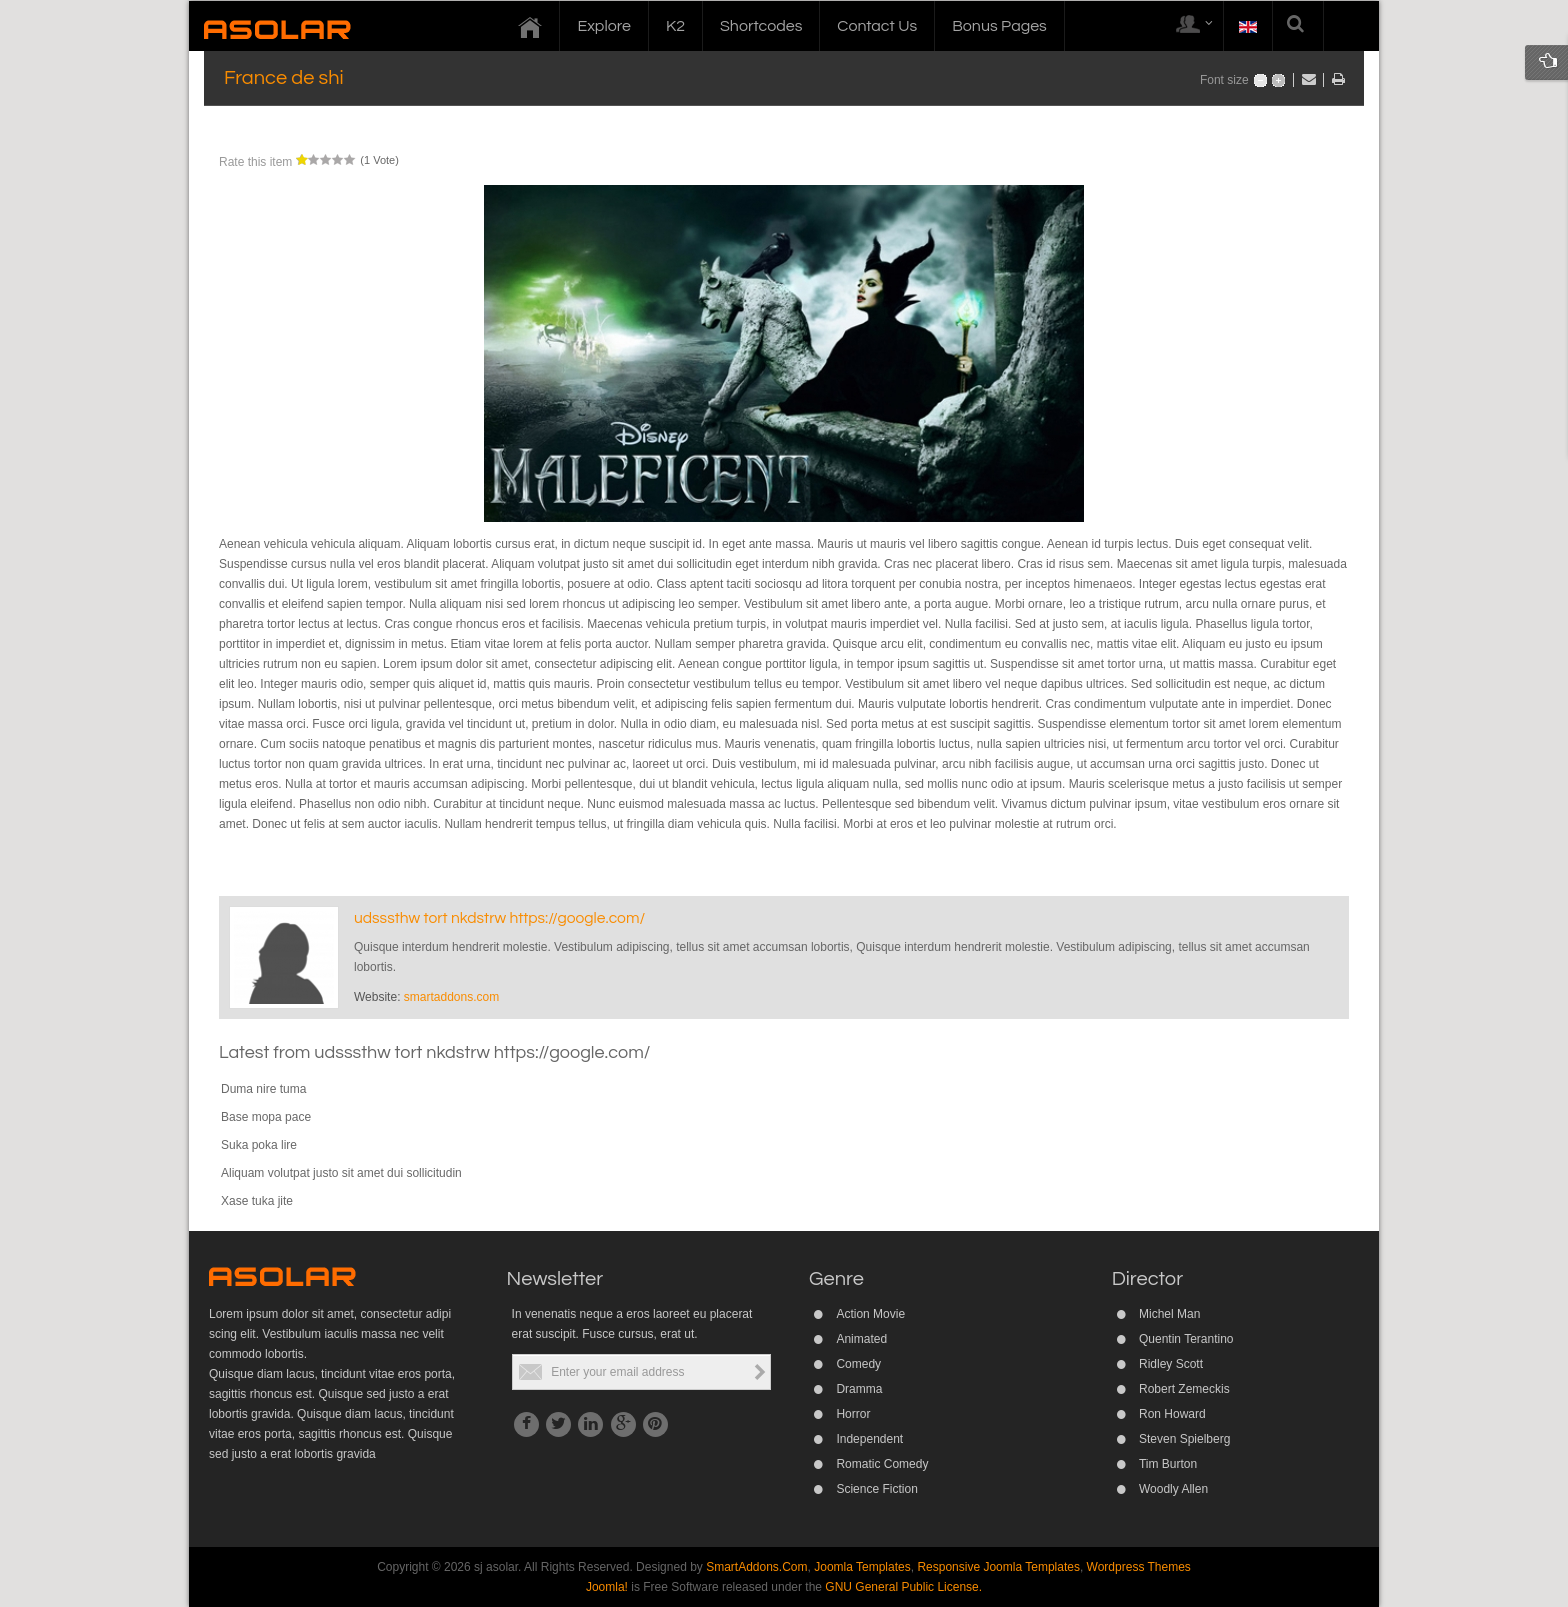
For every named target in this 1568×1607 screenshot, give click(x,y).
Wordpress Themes (1139, 1567)
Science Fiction (876, 1489)
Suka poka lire (259, 1145)
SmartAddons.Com (756, 1567)
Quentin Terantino (1186, 1339)
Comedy (858, 1364)
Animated (861, 1339)
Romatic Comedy (882, 1464)
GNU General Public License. (903, 1587)
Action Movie (870, 1314)
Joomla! (607, 1587)
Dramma (859, 1389)
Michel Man (1169, 1314)
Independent (869, 1439)
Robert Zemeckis (1184, 1389)
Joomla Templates (862, 1567)
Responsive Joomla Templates (998, 1567)
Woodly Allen (1173, 1489)
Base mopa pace (266, 1117)
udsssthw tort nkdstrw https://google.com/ (499, 918)
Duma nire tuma (263, 1089)
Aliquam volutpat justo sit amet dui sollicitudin (341, 1173)
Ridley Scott (1171, 1364)
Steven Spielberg (1184, 1439)
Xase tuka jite (257, 1201)
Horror (853, 1414)
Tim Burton (1168, 1464)
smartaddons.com (451, 997)
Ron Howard (1172, 1414)
